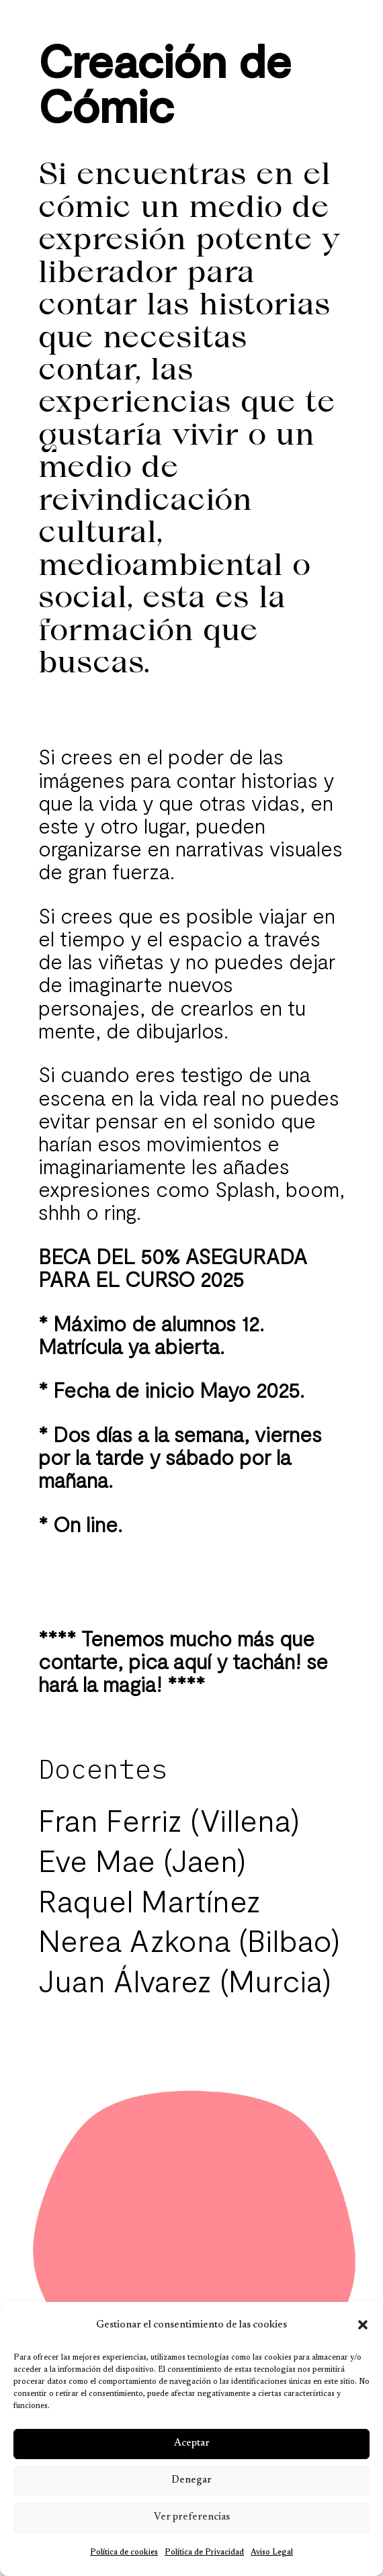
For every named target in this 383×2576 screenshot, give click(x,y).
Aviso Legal (272, 2552)
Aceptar (192, 2443)
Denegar (191, 2480)
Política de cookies (124, 2552)
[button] (363, 2324)
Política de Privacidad (204, 2552)
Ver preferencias (192, 2517)
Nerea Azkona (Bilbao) (189, 1939)
